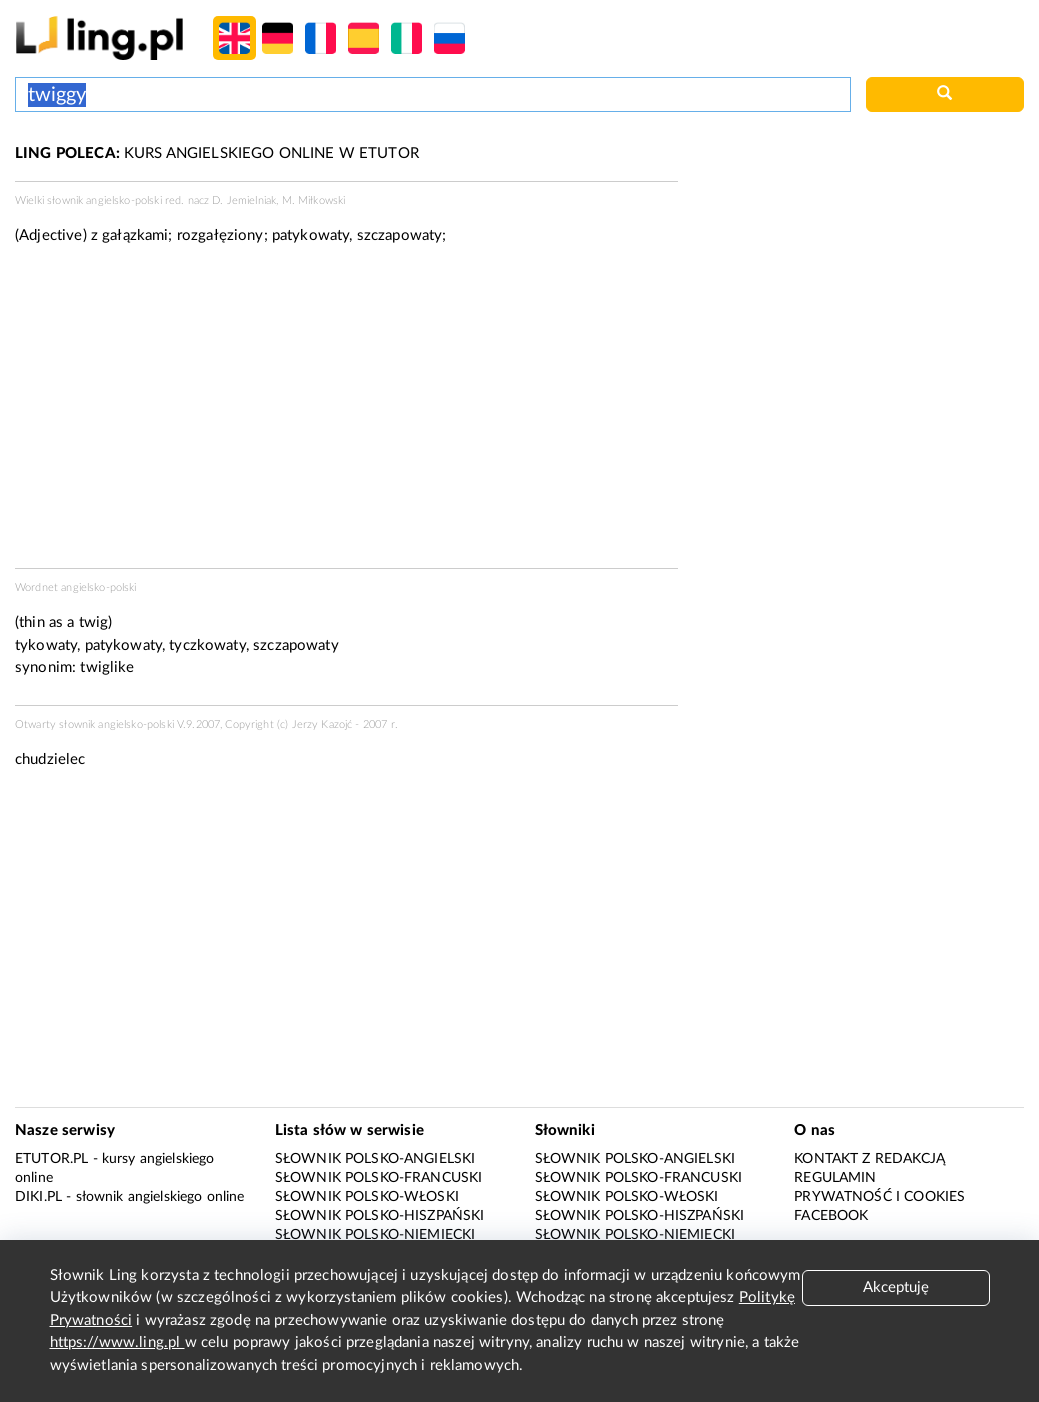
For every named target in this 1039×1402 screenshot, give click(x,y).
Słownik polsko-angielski (375, 1159)
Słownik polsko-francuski (379, 1178)
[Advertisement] (346, 413)
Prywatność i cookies (879, 1197)
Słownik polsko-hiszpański (380, 1216)
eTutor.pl (51, 1159)
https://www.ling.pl (117, 1342)
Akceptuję (896, 1287)
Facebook (831, 1216)
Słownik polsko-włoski (367, 1197)
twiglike (107, 667)
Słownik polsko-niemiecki (375, 1235)
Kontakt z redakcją (869, 1159)
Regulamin (835, 1178)
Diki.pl (38, 1197)
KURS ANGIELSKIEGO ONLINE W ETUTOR (217, 153)
